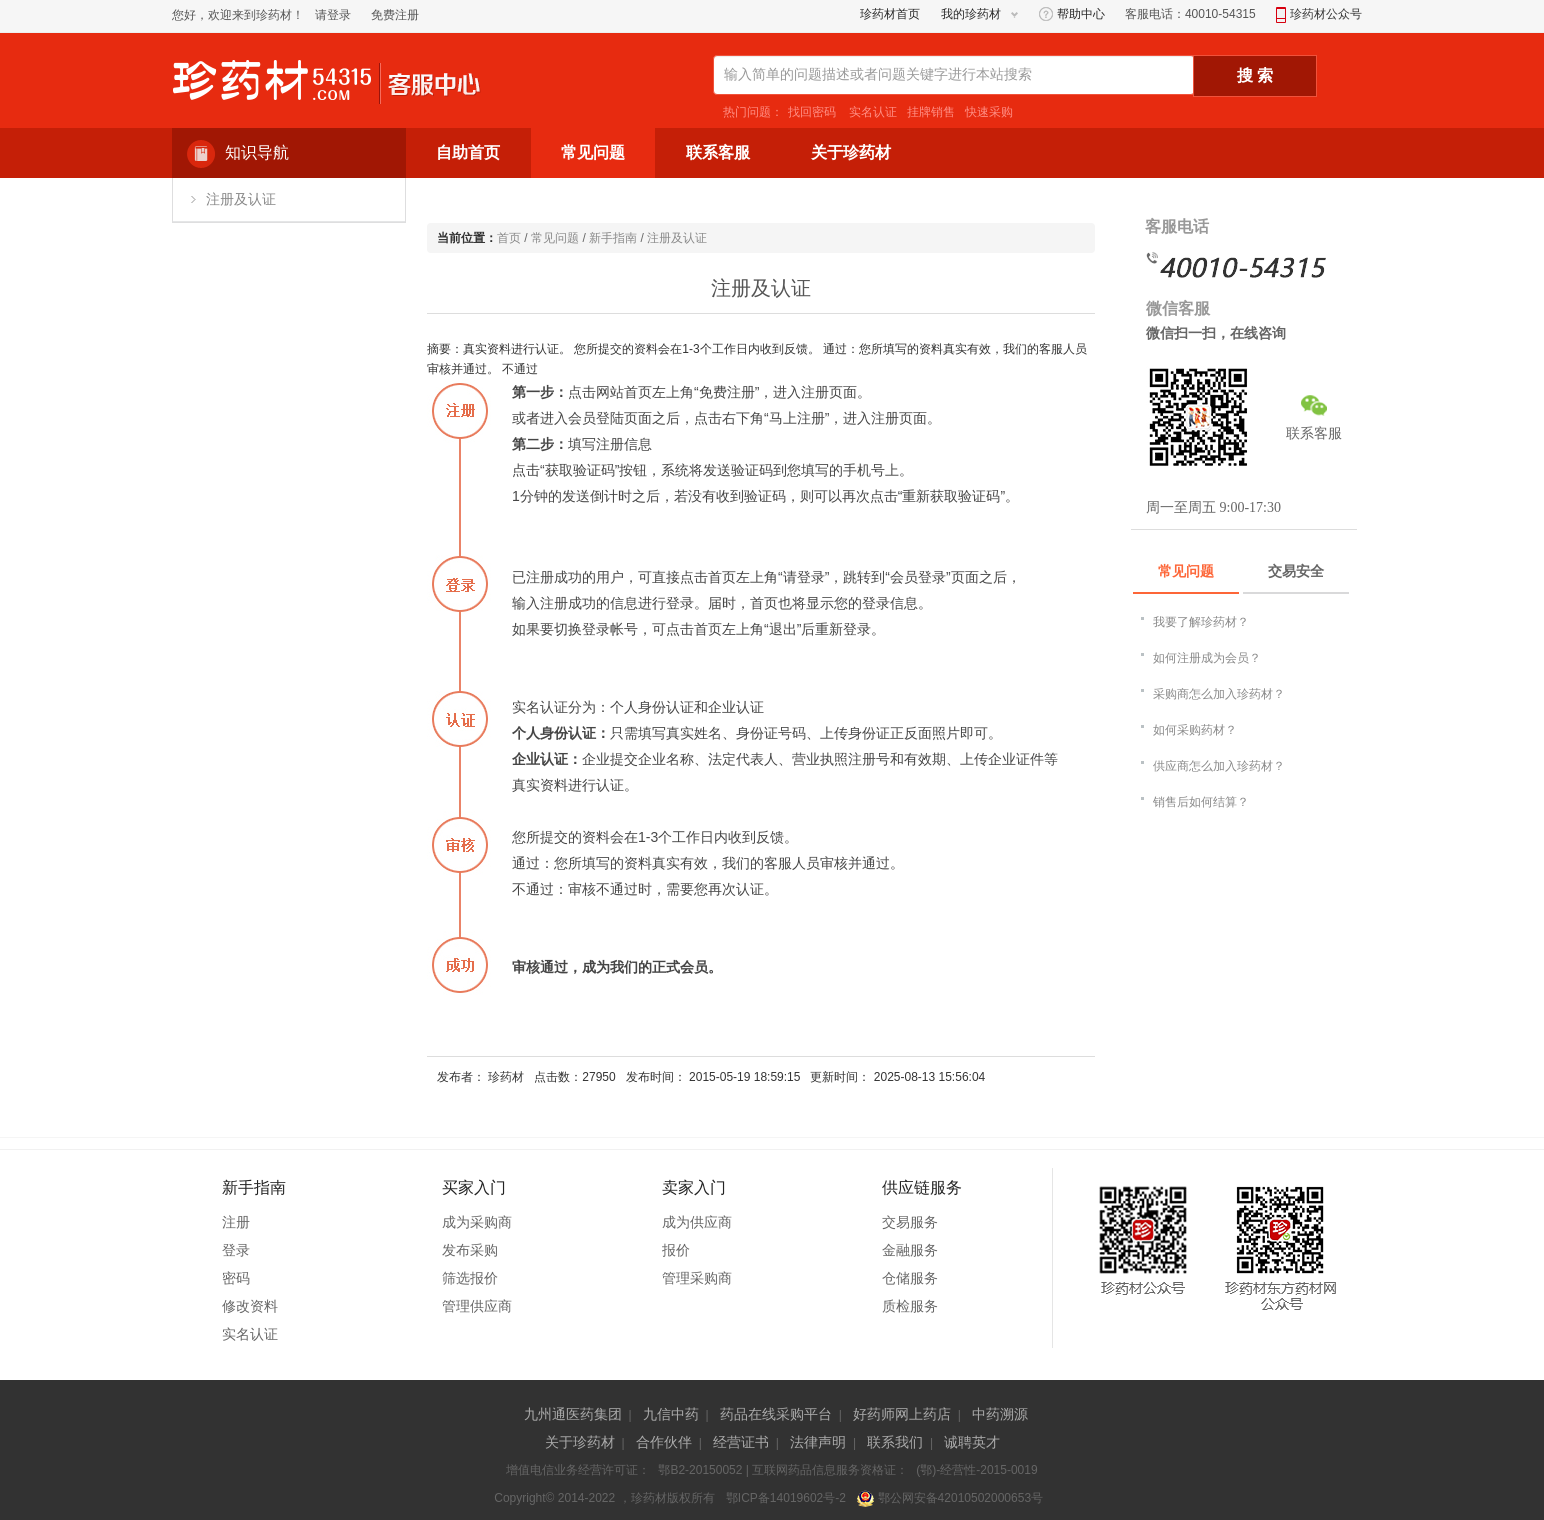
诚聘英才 (972, 1442)
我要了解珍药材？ (1201, 622)
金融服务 (910, 1250)
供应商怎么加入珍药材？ (1219, 766)
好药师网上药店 (902, 1414)
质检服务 (910, 1306)
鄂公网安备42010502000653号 (950, 1498)
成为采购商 (477, 1222)
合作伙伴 (664, 1442)
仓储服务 (910, 1278)
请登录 (333, 15)
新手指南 (613, 238)
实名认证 (871, 112)
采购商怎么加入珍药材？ (1219, 694)
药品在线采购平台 (776, 1414)
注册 (236, 1222)
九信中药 (671, 1414)
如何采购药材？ (1195, 730)
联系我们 (895, 1442)
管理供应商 (477, 1306)
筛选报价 (470, 1278)
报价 (676, 1250)
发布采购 (470, 1250)
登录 (236, 1250)
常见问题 (555, 238)
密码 (236, 1278)
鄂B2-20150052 (700, 1470)
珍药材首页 (890, 14)
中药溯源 (1000, 1414)
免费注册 (395, 15)
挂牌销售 (931, 112)
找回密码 (812, 112)
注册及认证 (241, 199)
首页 (509, 238)
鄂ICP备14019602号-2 (786, 1498)
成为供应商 (697, 1222)
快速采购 (989, 112)
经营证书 (741, 1442)
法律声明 (818, 1442)
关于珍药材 (580, 1442)
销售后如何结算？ (1201, 802)
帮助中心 (1072, 14)
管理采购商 (697, 1278)
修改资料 (250, 1306)
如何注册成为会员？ (1207, 658)
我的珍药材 (971, 14)
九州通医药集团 (573, 1414)
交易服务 (910, 1222)
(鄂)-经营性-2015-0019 (976, 1470)
